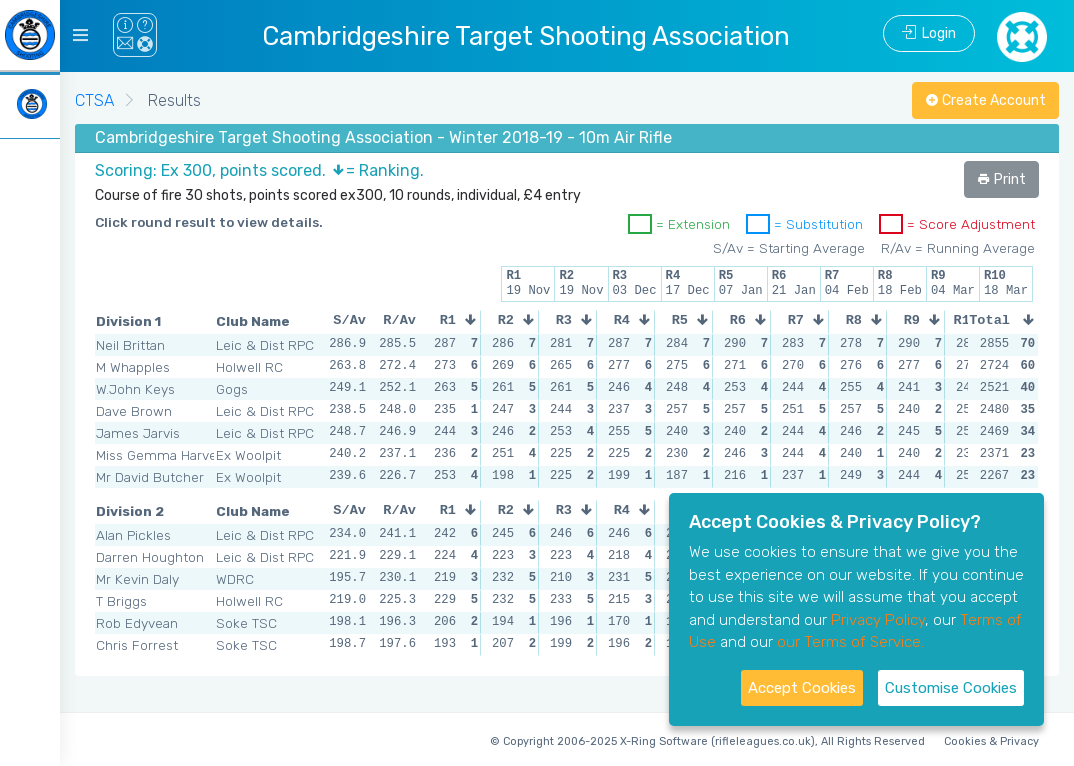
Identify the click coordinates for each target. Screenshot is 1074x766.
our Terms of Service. (850, 642)
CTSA (94, 100)
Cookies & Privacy (991, 741)
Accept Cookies (802, 688)
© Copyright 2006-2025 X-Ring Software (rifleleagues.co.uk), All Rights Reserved (707, 741)
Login (929, 33)
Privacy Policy (878, 620)
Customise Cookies (951, 688)
